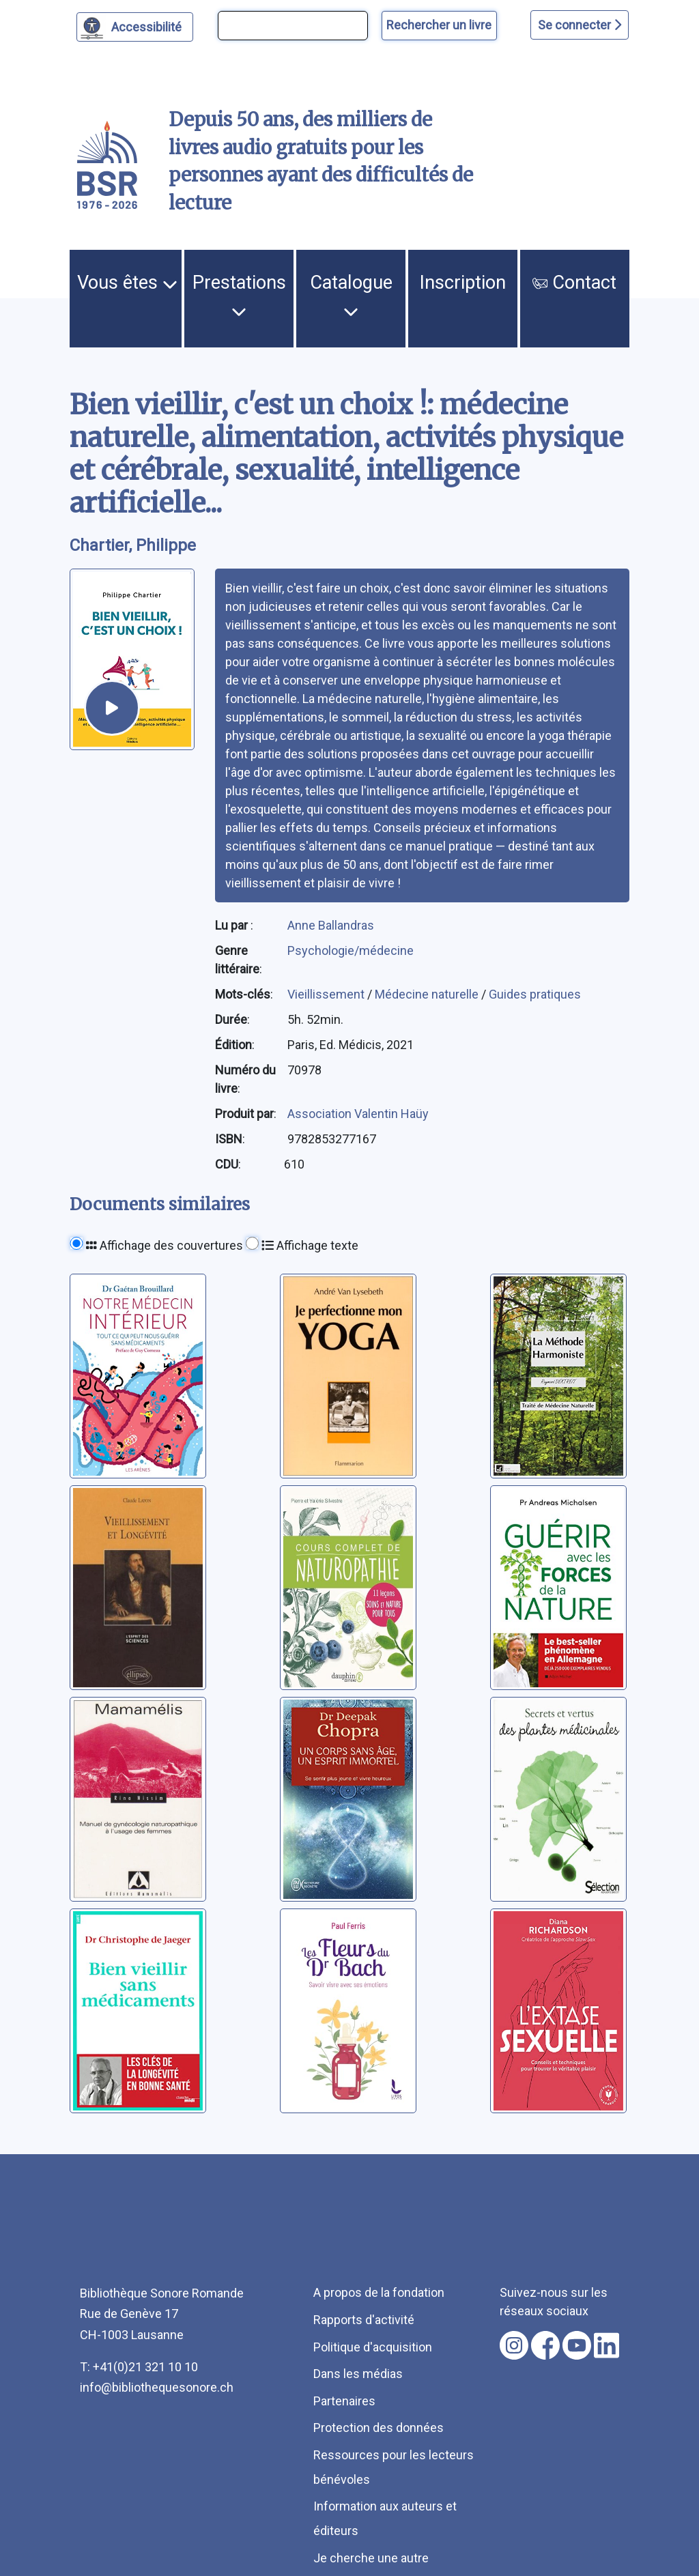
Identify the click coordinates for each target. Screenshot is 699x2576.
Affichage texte (309, 1245)
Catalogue (351, 295)
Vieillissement (327, 994)
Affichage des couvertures (164, 1245)
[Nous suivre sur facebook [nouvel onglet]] (545, 2345)
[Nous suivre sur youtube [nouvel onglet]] (576, 2345)
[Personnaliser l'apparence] (135, 27)
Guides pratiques (535, 994)
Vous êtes (127, 283)
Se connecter (579, 25)
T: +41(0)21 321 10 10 (139, 2367)
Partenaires (344, 2401)
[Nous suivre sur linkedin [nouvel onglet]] (606, 2345)
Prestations (239, 295)
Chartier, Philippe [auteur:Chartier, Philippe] (133, 545)
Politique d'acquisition (372, 2347)
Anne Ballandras (330, 925)
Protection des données (378, 2427)
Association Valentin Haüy (358, 1113)
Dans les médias (358, 2373)
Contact (574, 283)
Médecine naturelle (428, 994)
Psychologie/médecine (350, 950)
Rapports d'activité (363, 2320)
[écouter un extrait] (112, 708)
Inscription (463, 283)
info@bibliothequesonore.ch (156, 2387)
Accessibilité (148, 25)
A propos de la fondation (378, 2292)
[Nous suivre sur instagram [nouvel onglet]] (514, 2345)
